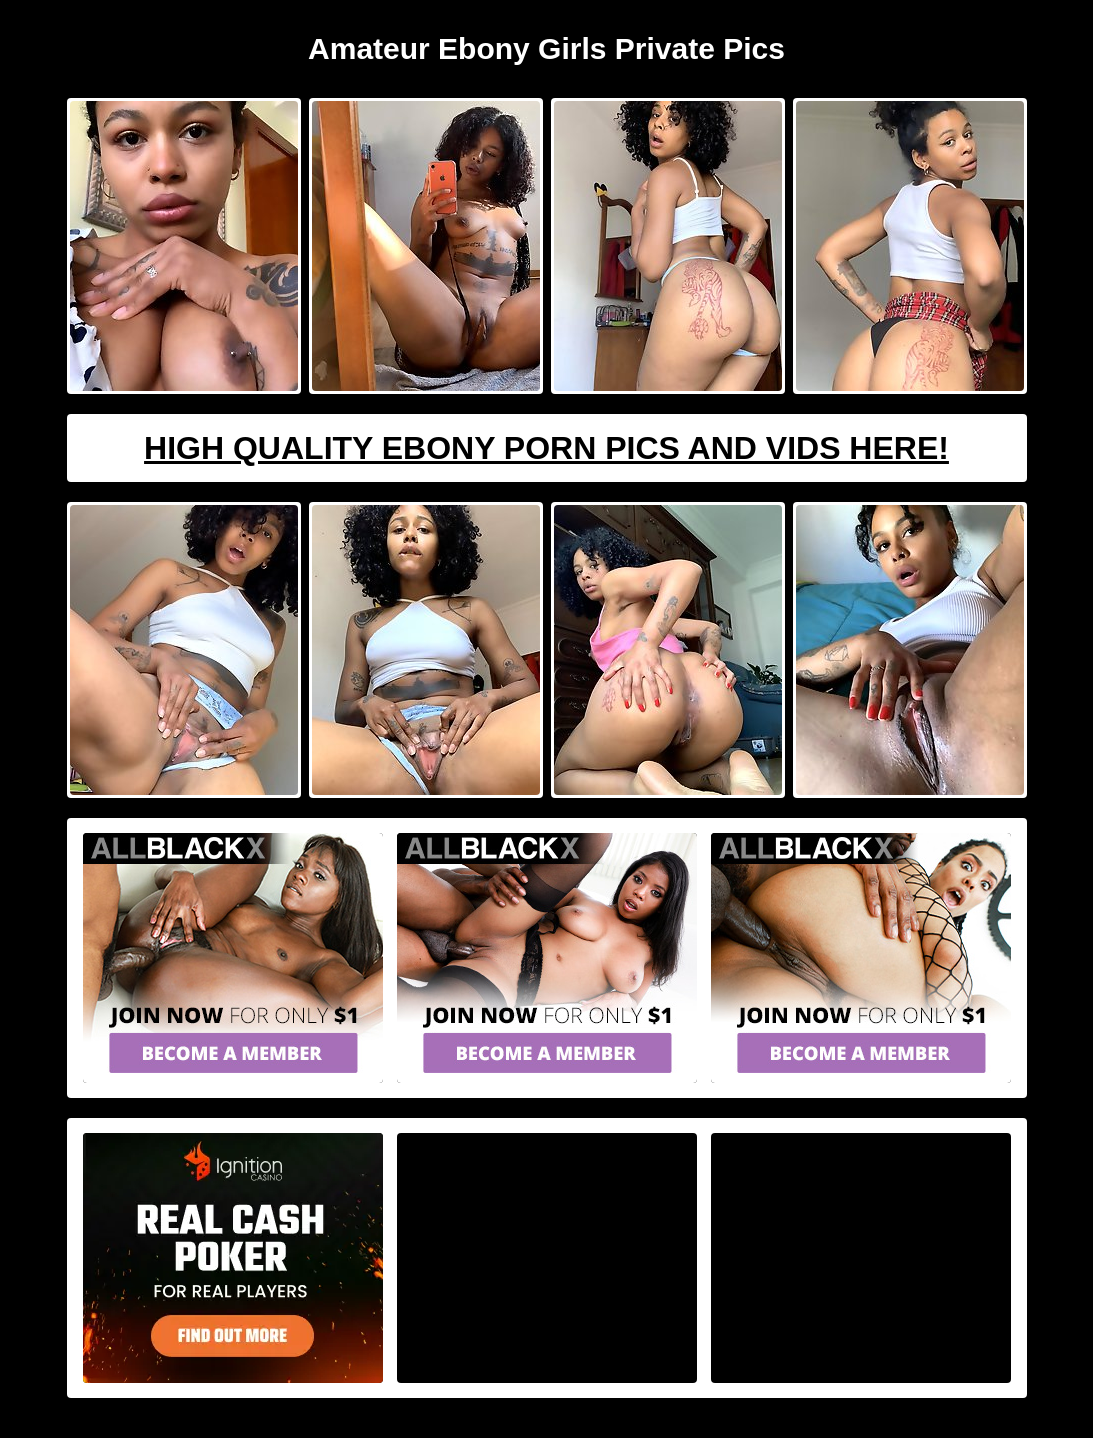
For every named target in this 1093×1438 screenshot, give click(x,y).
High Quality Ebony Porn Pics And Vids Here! (546, 448)
